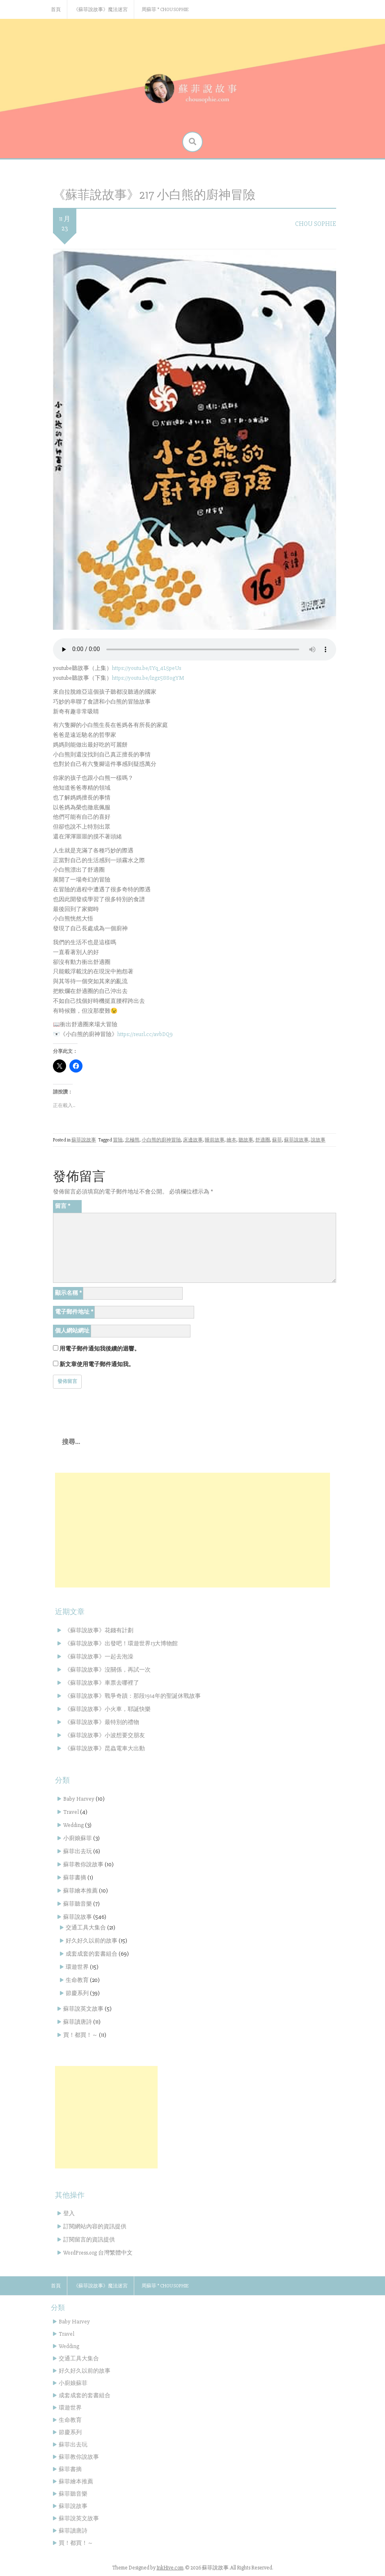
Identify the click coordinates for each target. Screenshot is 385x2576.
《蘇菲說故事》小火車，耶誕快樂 (107, 1709)
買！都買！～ (80, 2035)
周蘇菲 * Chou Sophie (165, 10)
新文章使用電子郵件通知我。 (97, 1364)
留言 (62, 1206)
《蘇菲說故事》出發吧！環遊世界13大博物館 (121, 1643)
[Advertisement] (192, 1530)
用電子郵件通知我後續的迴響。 (100, 1348)
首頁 (56, 10)
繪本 (231, 1140)
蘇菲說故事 (83, 1140)
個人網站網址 (72, 1330)
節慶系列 (77, 1993)
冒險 (118, 1140)
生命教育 (77, 1980)
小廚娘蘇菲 (77, 1838)
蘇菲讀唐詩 (77, 2021)
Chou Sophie (315, 224)
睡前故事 (215, 1140)
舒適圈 (262, 1140)
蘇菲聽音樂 (77, 1903)
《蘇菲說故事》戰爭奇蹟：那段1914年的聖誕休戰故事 (132, 1695)
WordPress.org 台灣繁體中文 (98, 2252)
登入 (69, 2213)
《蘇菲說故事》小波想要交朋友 (104, 1735)
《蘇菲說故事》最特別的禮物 (101, 1722)
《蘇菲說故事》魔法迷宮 (100, 10)
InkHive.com (169, 2568)
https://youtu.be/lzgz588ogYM (148, 677)
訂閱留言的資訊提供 (89, 2239)
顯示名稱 (68, 1292)
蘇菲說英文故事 (83, 2008)
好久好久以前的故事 (91, 1940)
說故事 (318, 1140)
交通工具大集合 (86, 1927)
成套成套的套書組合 (91, 1953)
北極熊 (132, 1140)
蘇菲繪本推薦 (80, 1890)
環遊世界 (77, 1966)
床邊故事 (193, 1140)
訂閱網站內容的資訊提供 (94, 2226)
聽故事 (245, 1140)
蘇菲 (277, 1140)
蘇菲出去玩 (77, 1851)
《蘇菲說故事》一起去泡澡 (98, 1656)
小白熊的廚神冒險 (161, 1140)
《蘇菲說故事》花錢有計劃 (98, 1630)
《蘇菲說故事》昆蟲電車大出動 (104, 1748)
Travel (71, 1811)
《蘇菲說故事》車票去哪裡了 (101, 1682)
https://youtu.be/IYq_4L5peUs (146, 668)
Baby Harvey (78, 1798)
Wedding (73, 1825)
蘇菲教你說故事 (83, 1864)
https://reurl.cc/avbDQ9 (145, 1034)
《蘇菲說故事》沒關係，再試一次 (107, 1669)
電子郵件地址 (74, 1311)
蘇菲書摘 (74, 1877)
